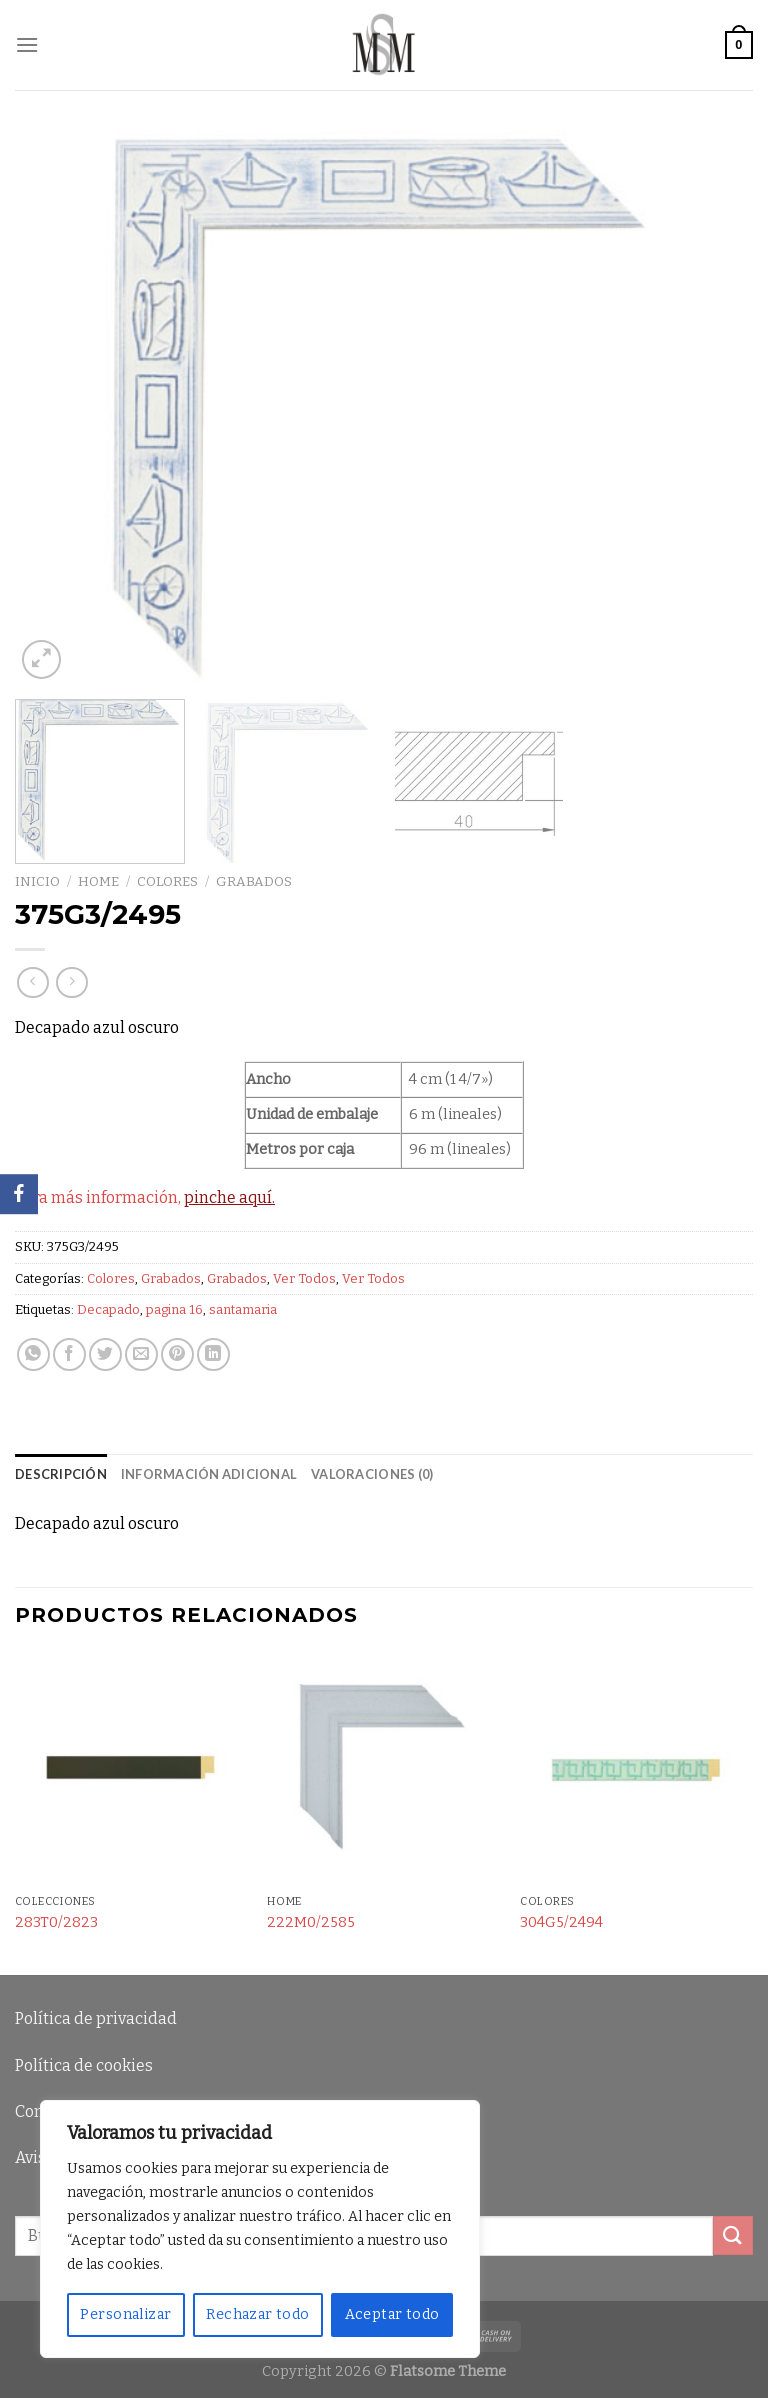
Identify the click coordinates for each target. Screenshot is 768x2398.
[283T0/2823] (131, 1768)
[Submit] (733, 2235)
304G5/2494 (561, 1922)
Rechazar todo (257, 2314)
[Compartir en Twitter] (105, 1354)
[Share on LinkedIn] (213, 1354)
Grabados (254, 881)
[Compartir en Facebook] (69, 1354)
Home (98, 881)
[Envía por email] (141, 1354)
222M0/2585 (311, 1922)
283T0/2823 (56, 1922)
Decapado (108, 1309)
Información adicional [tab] (209, 1474)
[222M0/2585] (383, 1768)
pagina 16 (174, 1309)
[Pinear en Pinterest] (177, 1354)
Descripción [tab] (61, 1474)
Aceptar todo (392, 2314)
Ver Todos (304, 1278)
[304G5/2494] (636, 1768)
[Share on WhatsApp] (33, 1354)
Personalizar (125, 2314)
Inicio (37, 881)
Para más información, (145, 1197)
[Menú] (27, 44)
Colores (167, 881)
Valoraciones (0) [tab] (372, 1474)
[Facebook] (19, 1194)
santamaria (243, 1309)
